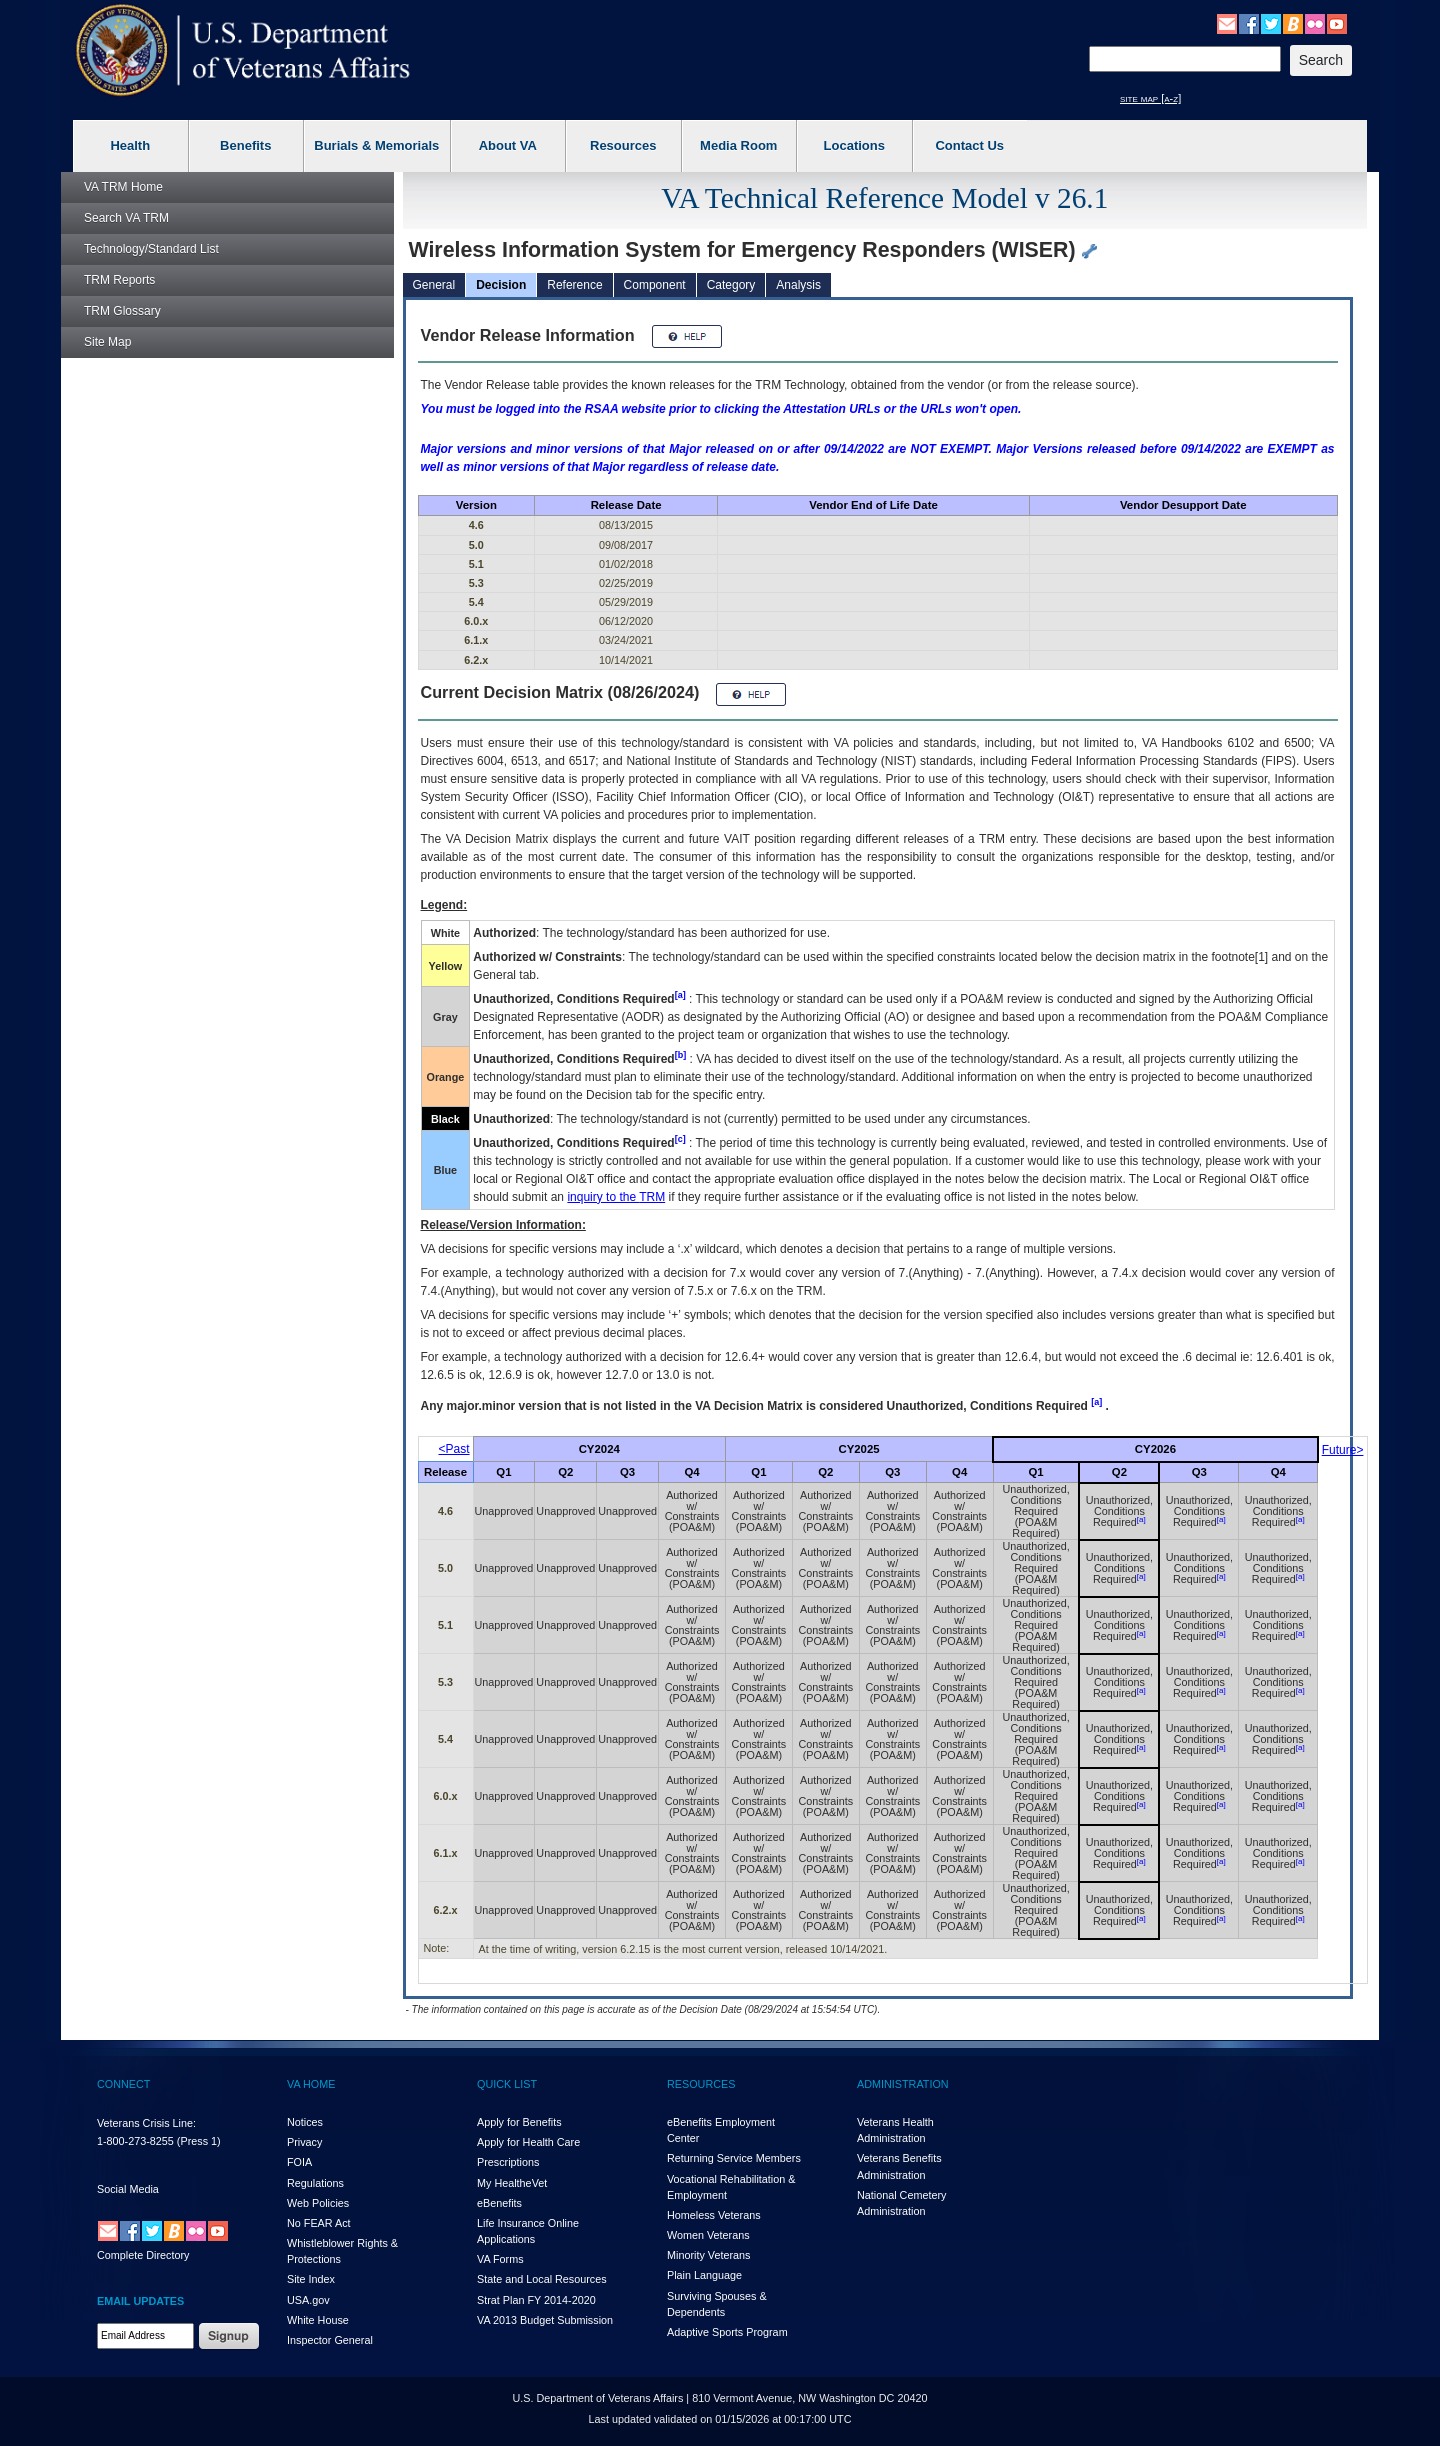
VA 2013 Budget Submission (545, 2320)
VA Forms (500, 2259)
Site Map (107, 342)
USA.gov (308, 2300)
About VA (508, 145)
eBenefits (499, 2203)
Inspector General (330, 2340)
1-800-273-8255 (135, 2141)
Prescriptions (508, 2162)
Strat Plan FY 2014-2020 (536, 2300)
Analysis (798, 285)
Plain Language (704, 2275)
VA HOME (311, 2084)
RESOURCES (701, 2084)
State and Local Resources (542, 2279)
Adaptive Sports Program (727, 2332)
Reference (574, 285)
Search (126, 218)
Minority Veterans (708, 2255)
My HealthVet (512, 2183)
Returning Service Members (734, 2158)
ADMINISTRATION (903, 2084)
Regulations (315, 2183)
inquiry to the (616, 1197)
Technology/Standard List (151, 249)
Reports (119, 280)
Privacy (304, 2142)
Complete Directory (143, 2255)
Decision (501, 285)
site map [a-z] (1150, 98)
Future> (1343, 1450)
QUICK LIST (507, 2084)
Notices (305, 2122)
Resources (623, 145)
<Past (454, 1449)
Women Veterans (708, 2235)
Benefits (245, 145)
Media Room (738, 145)
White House (318, 2320)
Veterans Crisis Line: (146, 2123)
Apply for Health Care (528, 2142)
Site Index (311, 2279)
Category (731, 285)
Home (123, 187)
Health (130, 145)
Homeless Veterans (714, 2215)
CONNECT (123, 2084)
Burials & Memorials (376, 145)
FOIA (299, 2162)
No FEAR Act (319, 2223)
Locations (854, 145)
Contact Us (969, 145)
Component (655, 285)
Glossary (122, 311)
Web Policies (318, 2203)
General (434, 285)
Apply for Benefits (519, 2122)
